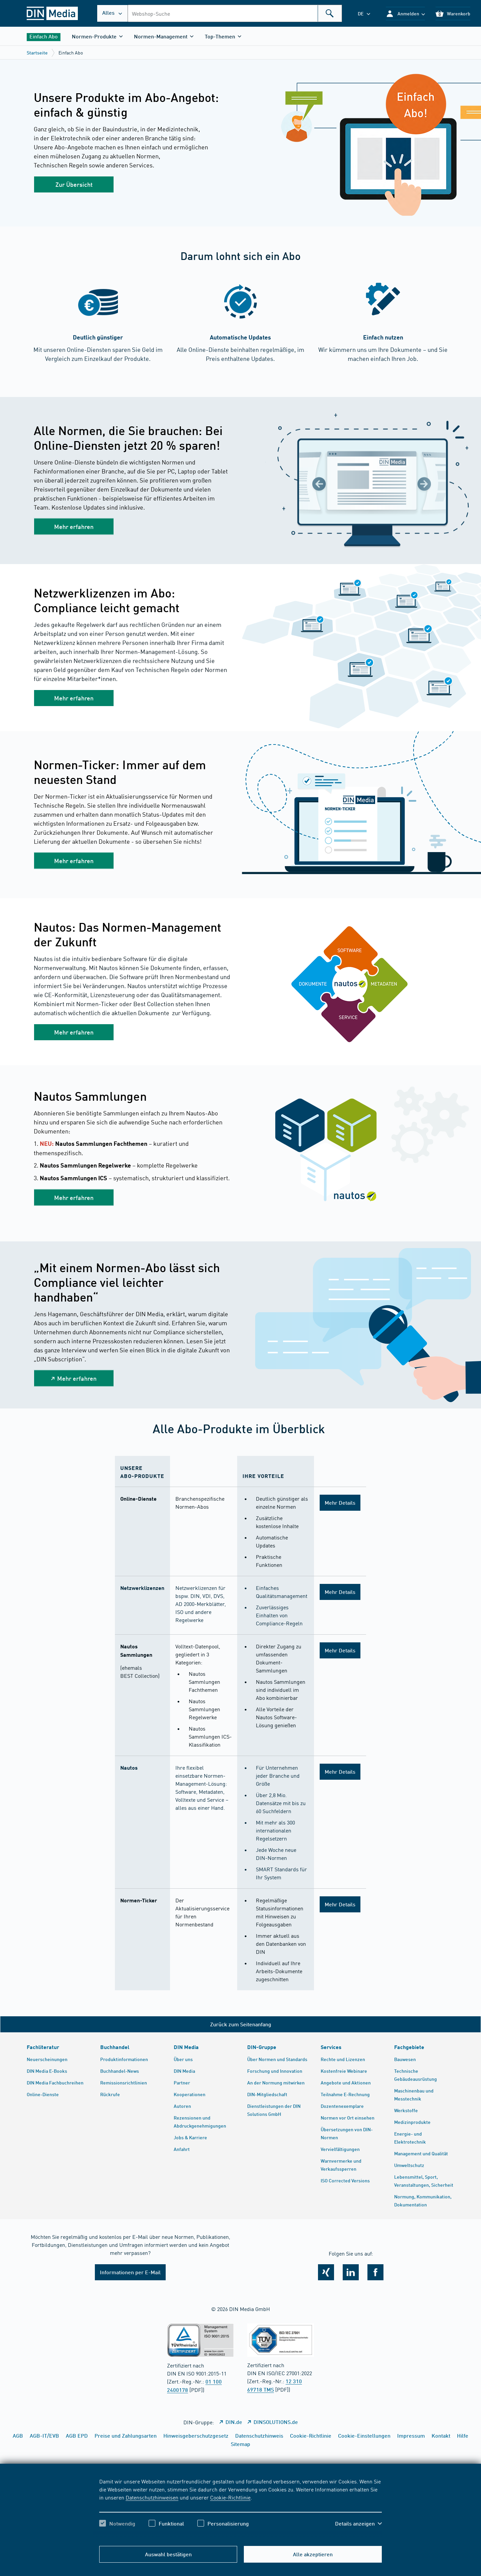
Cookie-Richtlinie (230, 2497)
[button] (405, 13)
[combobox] (235, 13)
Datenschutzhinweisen (152, 2497)
